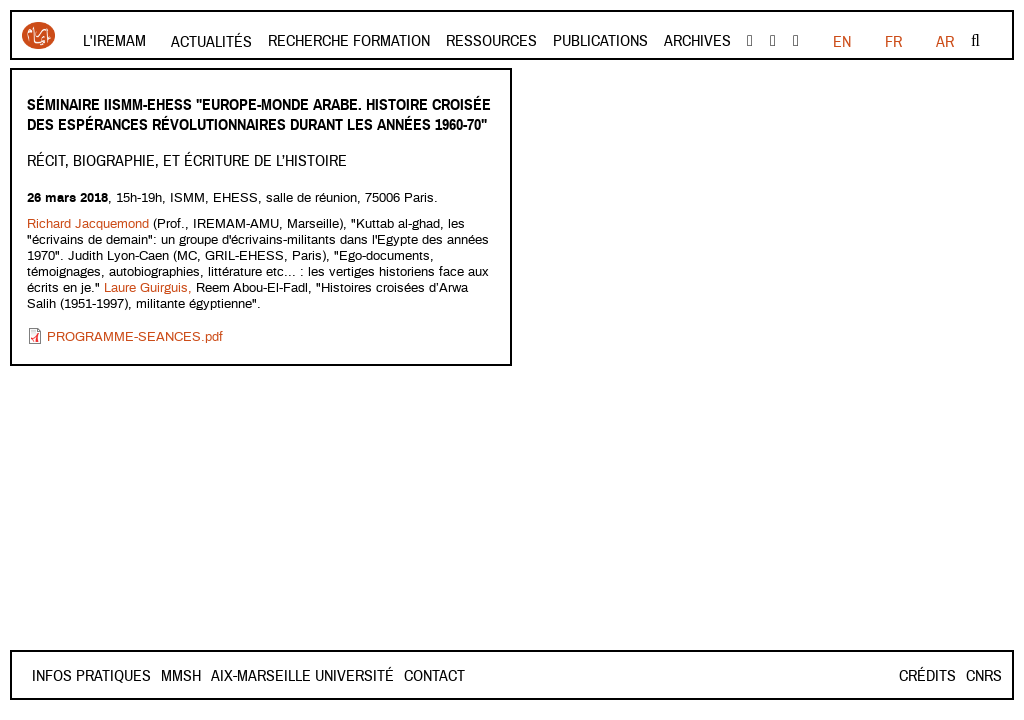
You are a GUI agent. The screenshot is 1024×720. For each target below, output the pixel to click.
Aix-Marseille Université (373, 676)
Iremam (38, 35)
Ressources (491, 41)
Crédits (927, 676)
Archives (697, 41)
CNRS (984, 676)
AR (945, 42)
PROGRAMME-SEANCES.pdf (135, 337)
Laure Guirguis (146, 288)
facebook (750, 41)
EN (893, 42)
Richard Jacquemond (88, 224)
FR (841, 42)
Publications (600, 41)
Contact (191, 676)
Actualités (211, 42)
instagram (796, 41)
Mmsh (252, 676)
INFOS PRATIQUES (91, 676)
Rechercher (975, 41)
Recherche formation (349, 41)
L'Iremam (114, 41)
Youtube (773, 41)
